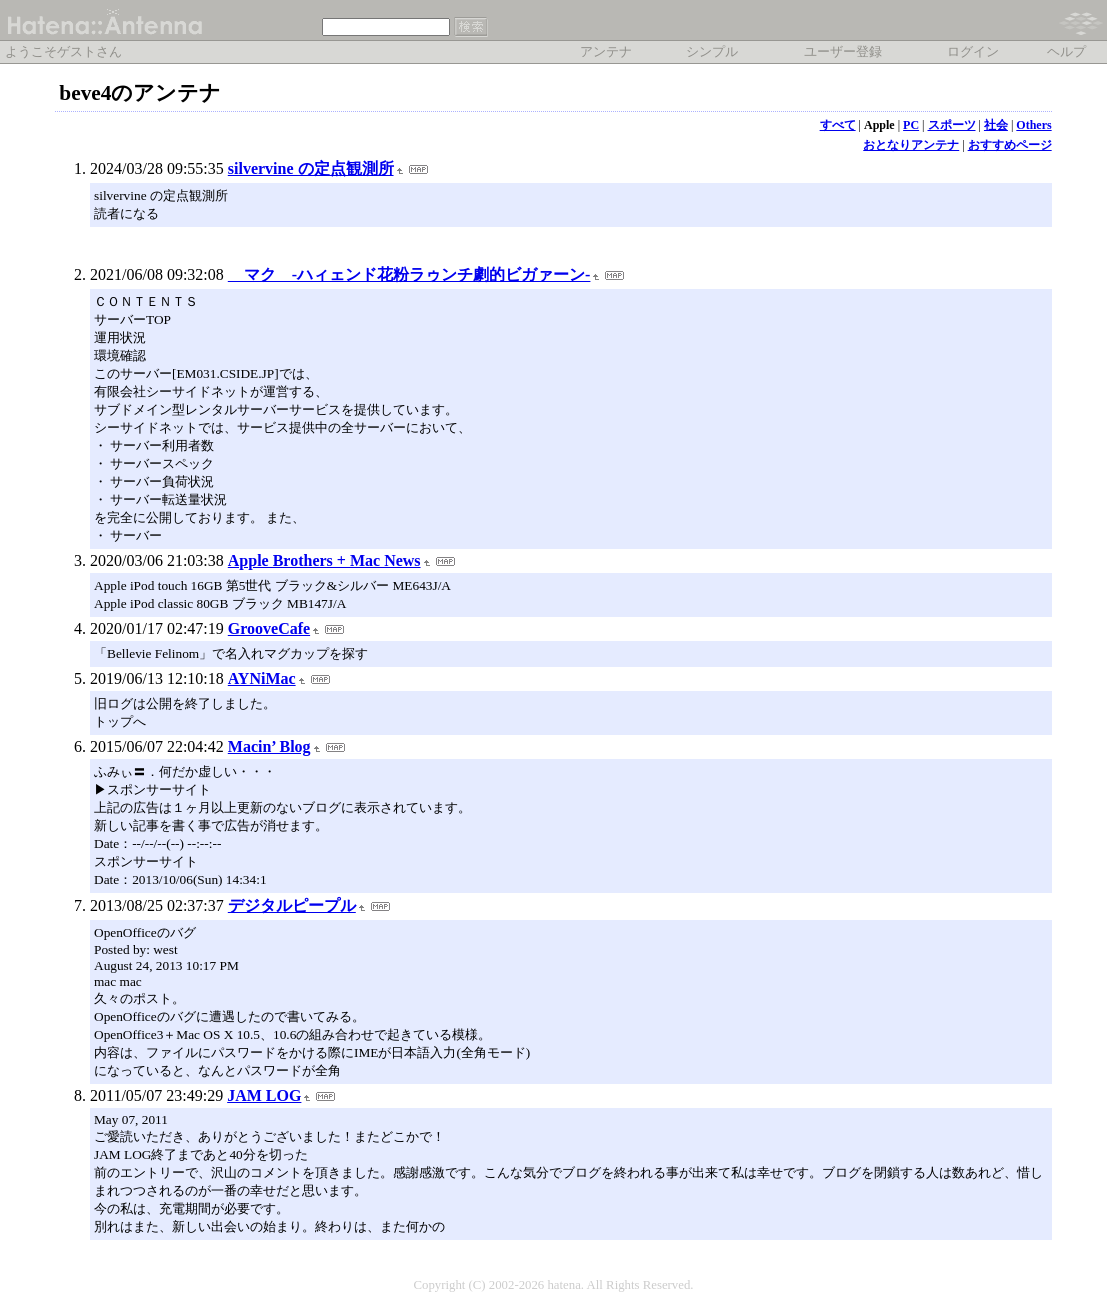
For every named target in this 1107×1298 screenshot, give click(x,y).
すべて (838, 125)
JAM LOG (264, 1095)
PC (911, 125)
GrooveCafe (269, 628)
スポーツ (952, 125)
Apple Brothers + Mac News (324, 560)
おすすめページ (1010, 145)
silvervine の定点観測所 (311, 168)
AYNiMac (262, 678)
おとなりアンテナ (911, 145)
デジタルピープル (292, 905)
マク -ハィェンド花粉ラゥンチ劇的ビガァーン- (409, 274)
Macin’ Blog (269, 746)
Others (1033, 125)
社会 (996, 125)
